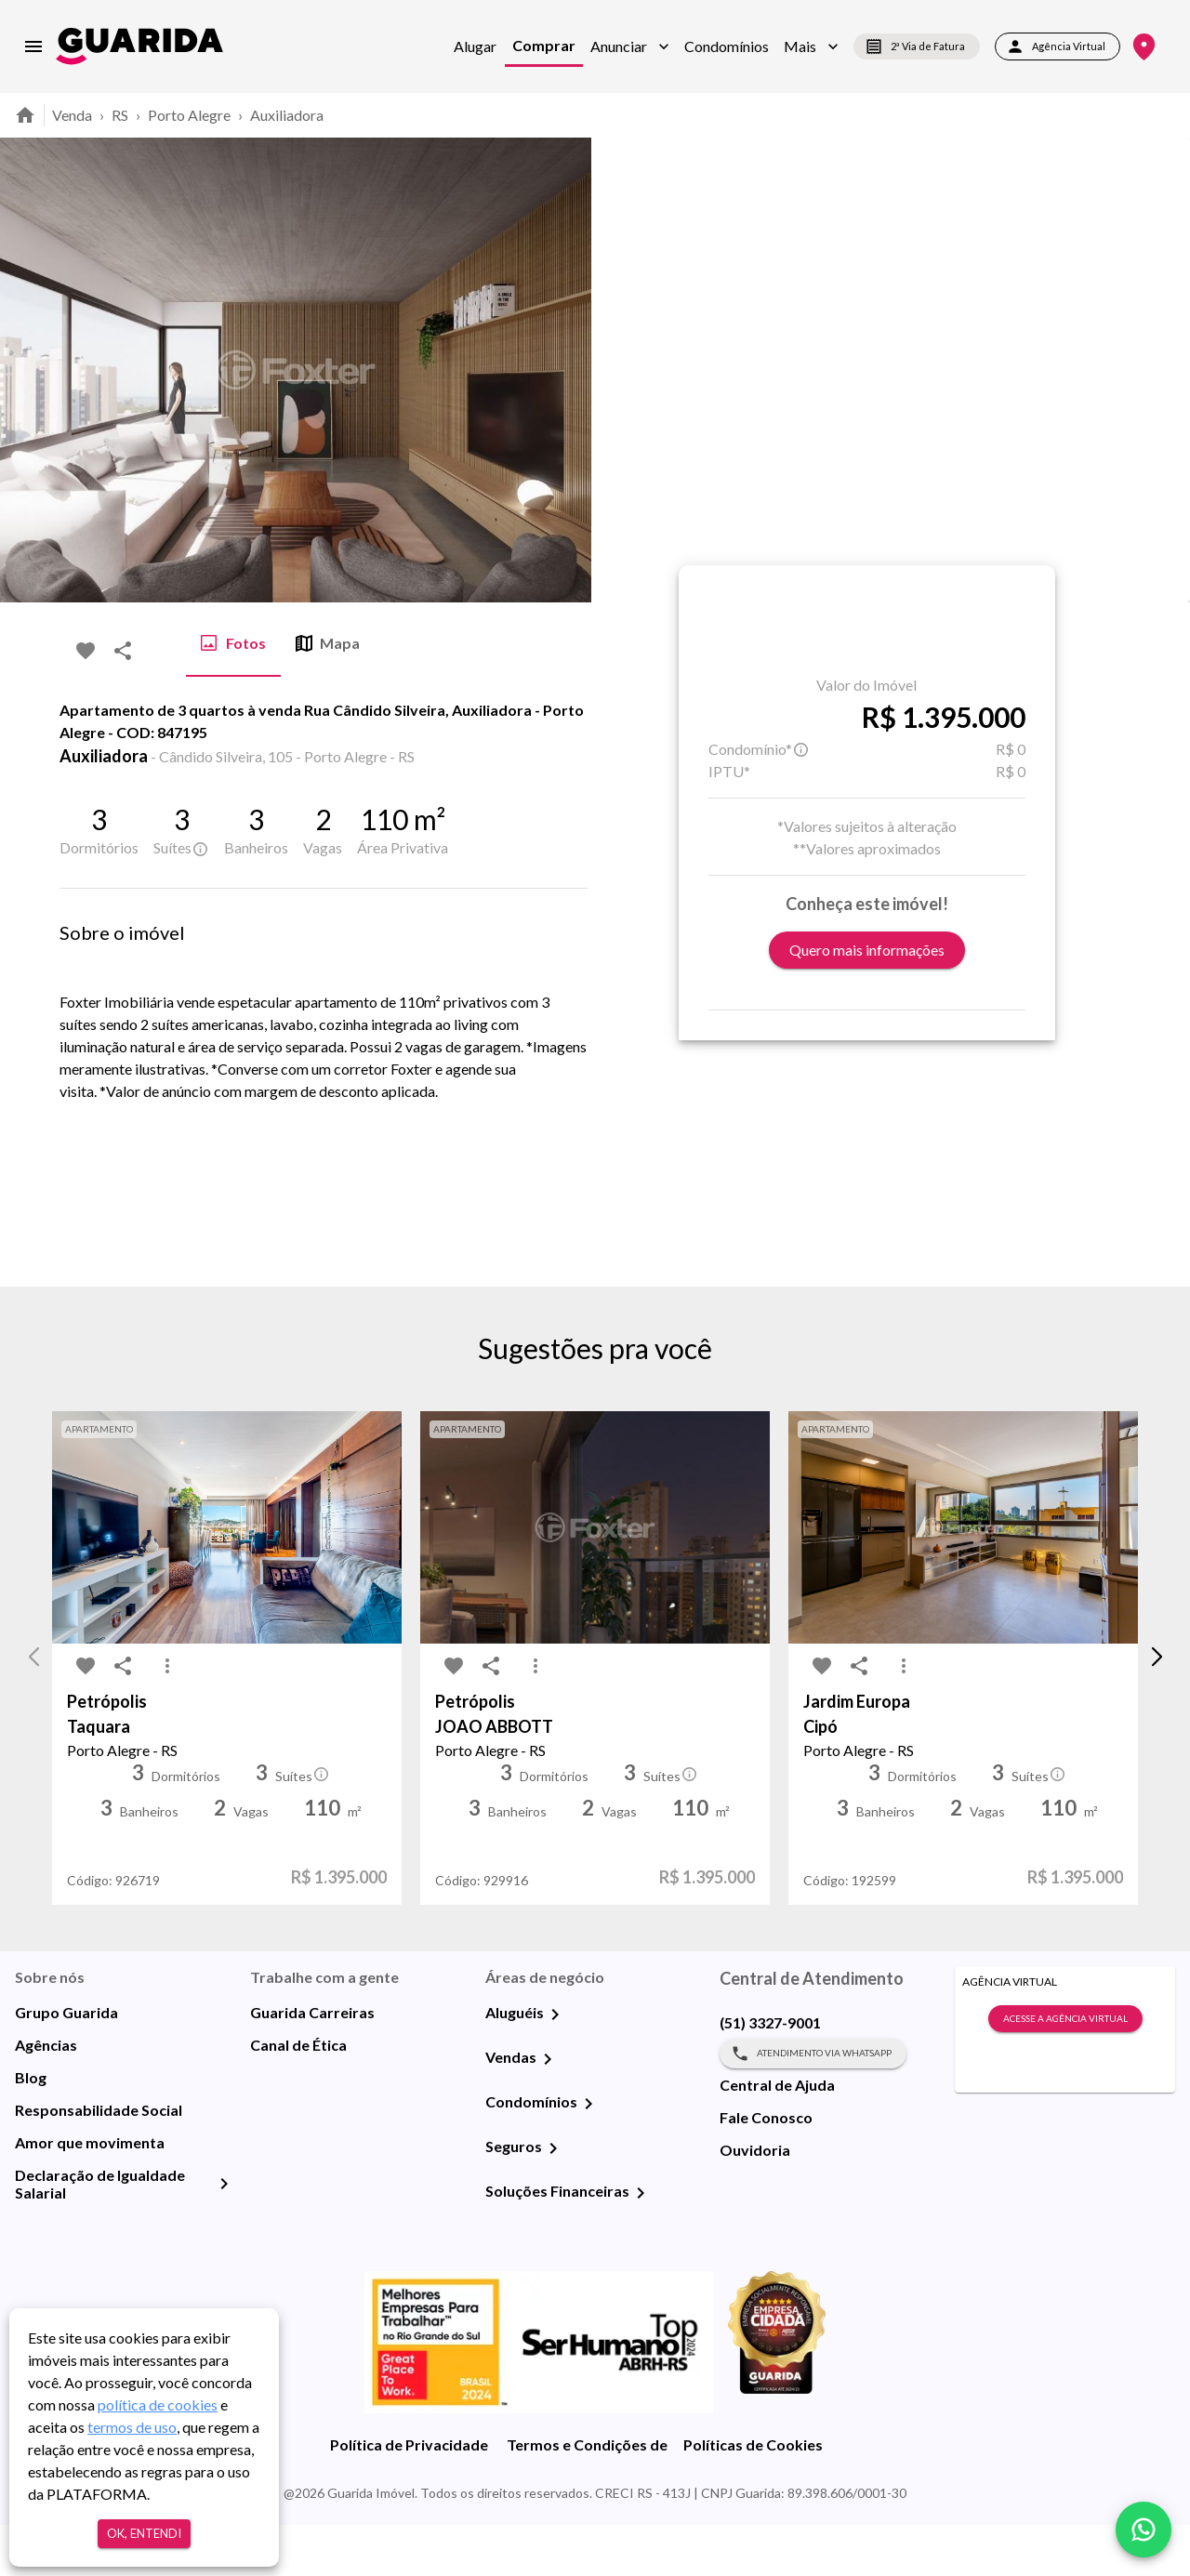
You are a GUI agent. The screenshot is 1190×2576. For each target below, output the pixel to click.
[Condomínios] (588, 2155)
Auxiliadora (287, 115)
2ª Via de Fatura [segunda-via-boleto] (916, 46)
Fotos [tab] (233, 643)
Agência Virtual (1057, 46)
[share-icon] (122, 650)
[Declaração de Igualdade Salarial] (224, 2234)
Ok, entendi (144, 2533)
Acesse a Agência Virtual (1065, 2070)
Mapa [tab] (328, 643)
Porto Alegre (189, 115)
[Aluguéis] (555, 2065)
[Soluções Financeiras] (640, 2244)
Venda (72, 115)
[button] (630, 46)
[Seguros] (553, 2199)
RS (120, 115)
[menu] (33, 46)
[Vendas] (547, 2110)
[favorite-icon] (85, 650)
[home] (139, 46)
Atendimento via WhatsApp (813, 2105)
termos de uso (132, 2427)
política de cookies (158, 2404)
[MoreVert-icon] (167, 1718)
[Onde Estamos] (1144, 47)
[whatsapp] (1143, 2529)
